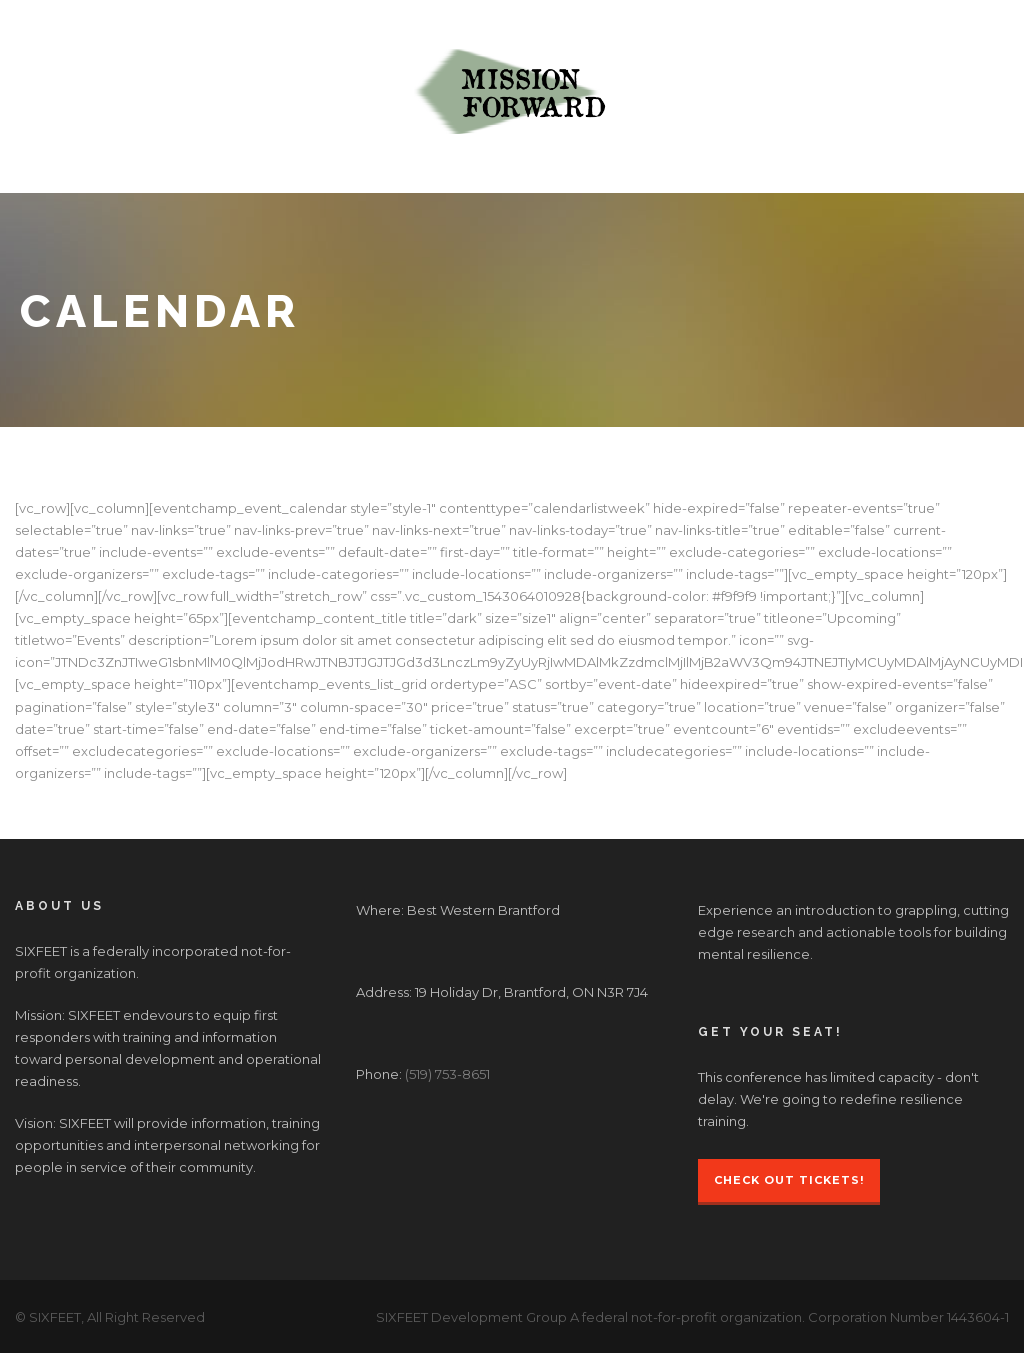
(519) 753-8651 (447, 1074)
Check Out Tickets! (789, 1180)
